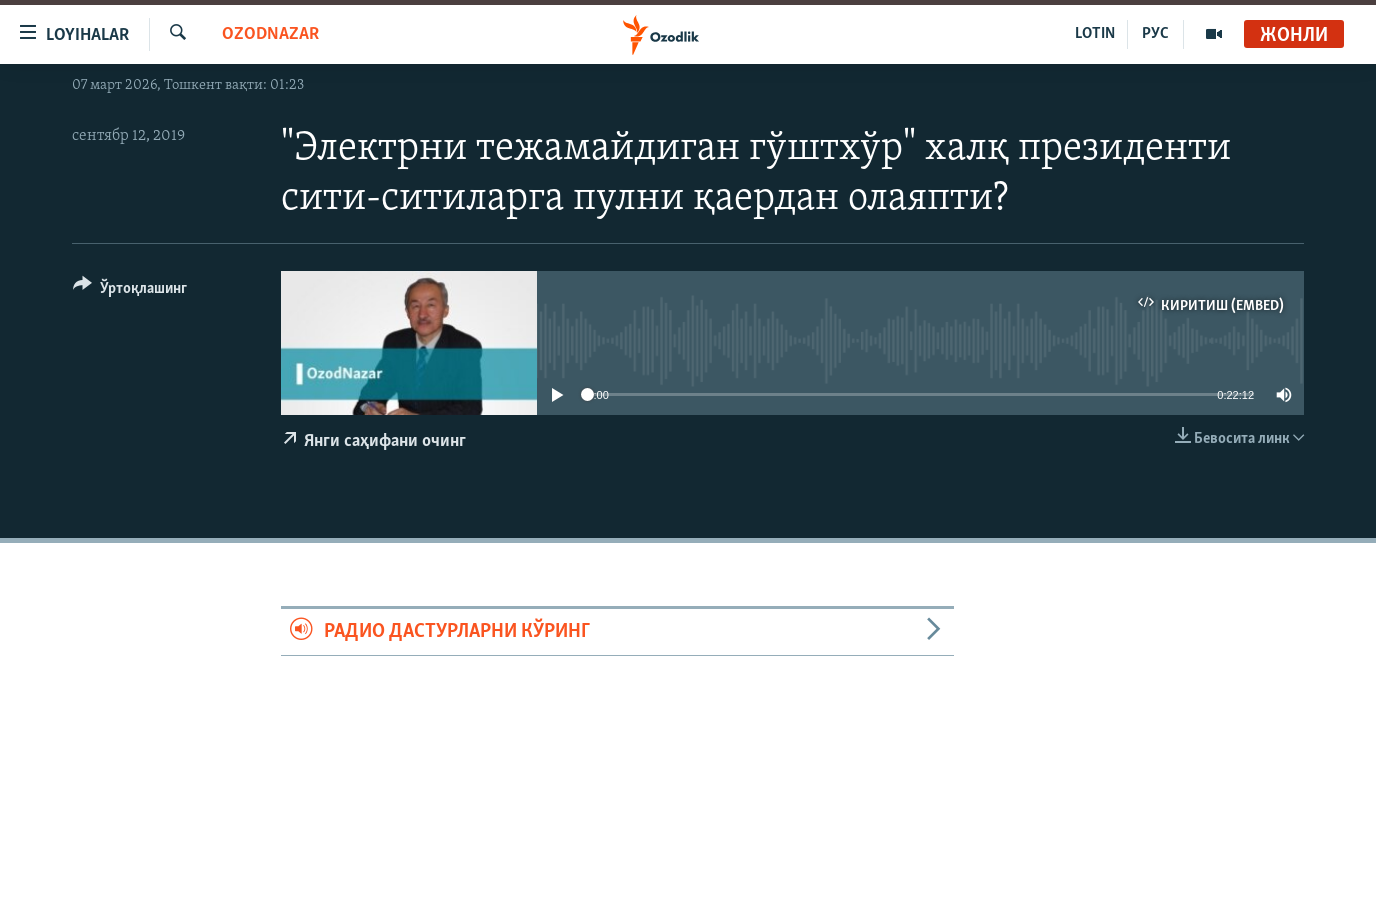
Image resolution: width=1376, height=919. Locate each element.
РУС (1155, 34)
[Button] (130, 291)
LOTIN (1095, 34)
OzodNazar (270, 34)
